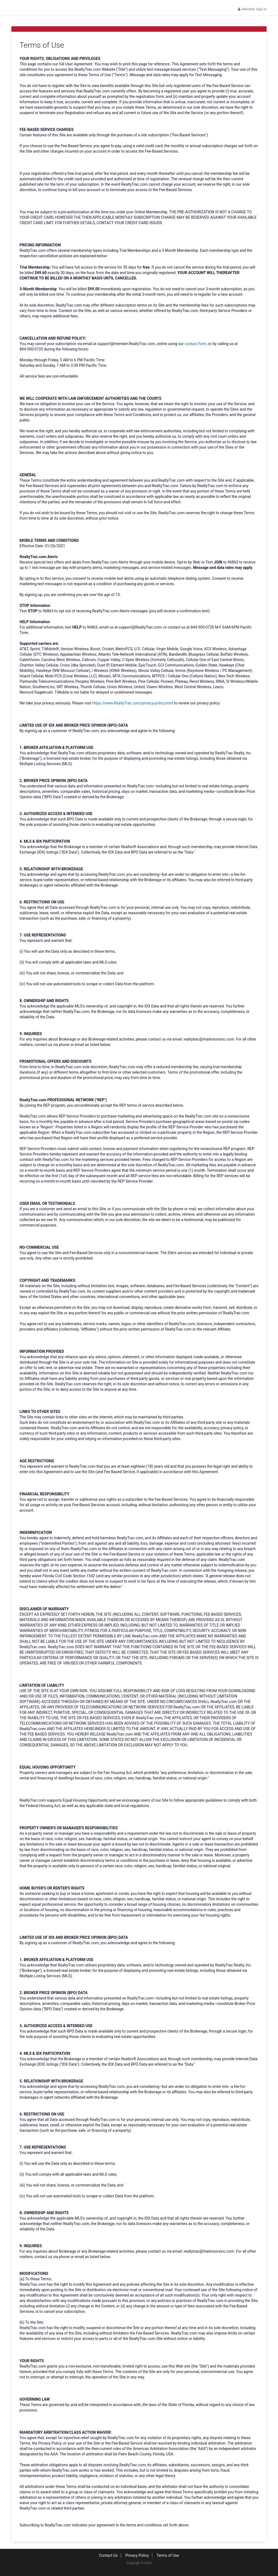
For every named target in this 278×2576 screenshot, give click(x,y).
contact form (196, 348)
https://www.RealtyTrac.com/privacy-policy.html (132, 707)
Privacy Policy (137, 2559)
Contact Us (108, 2559)
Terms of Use (168, 2559)
